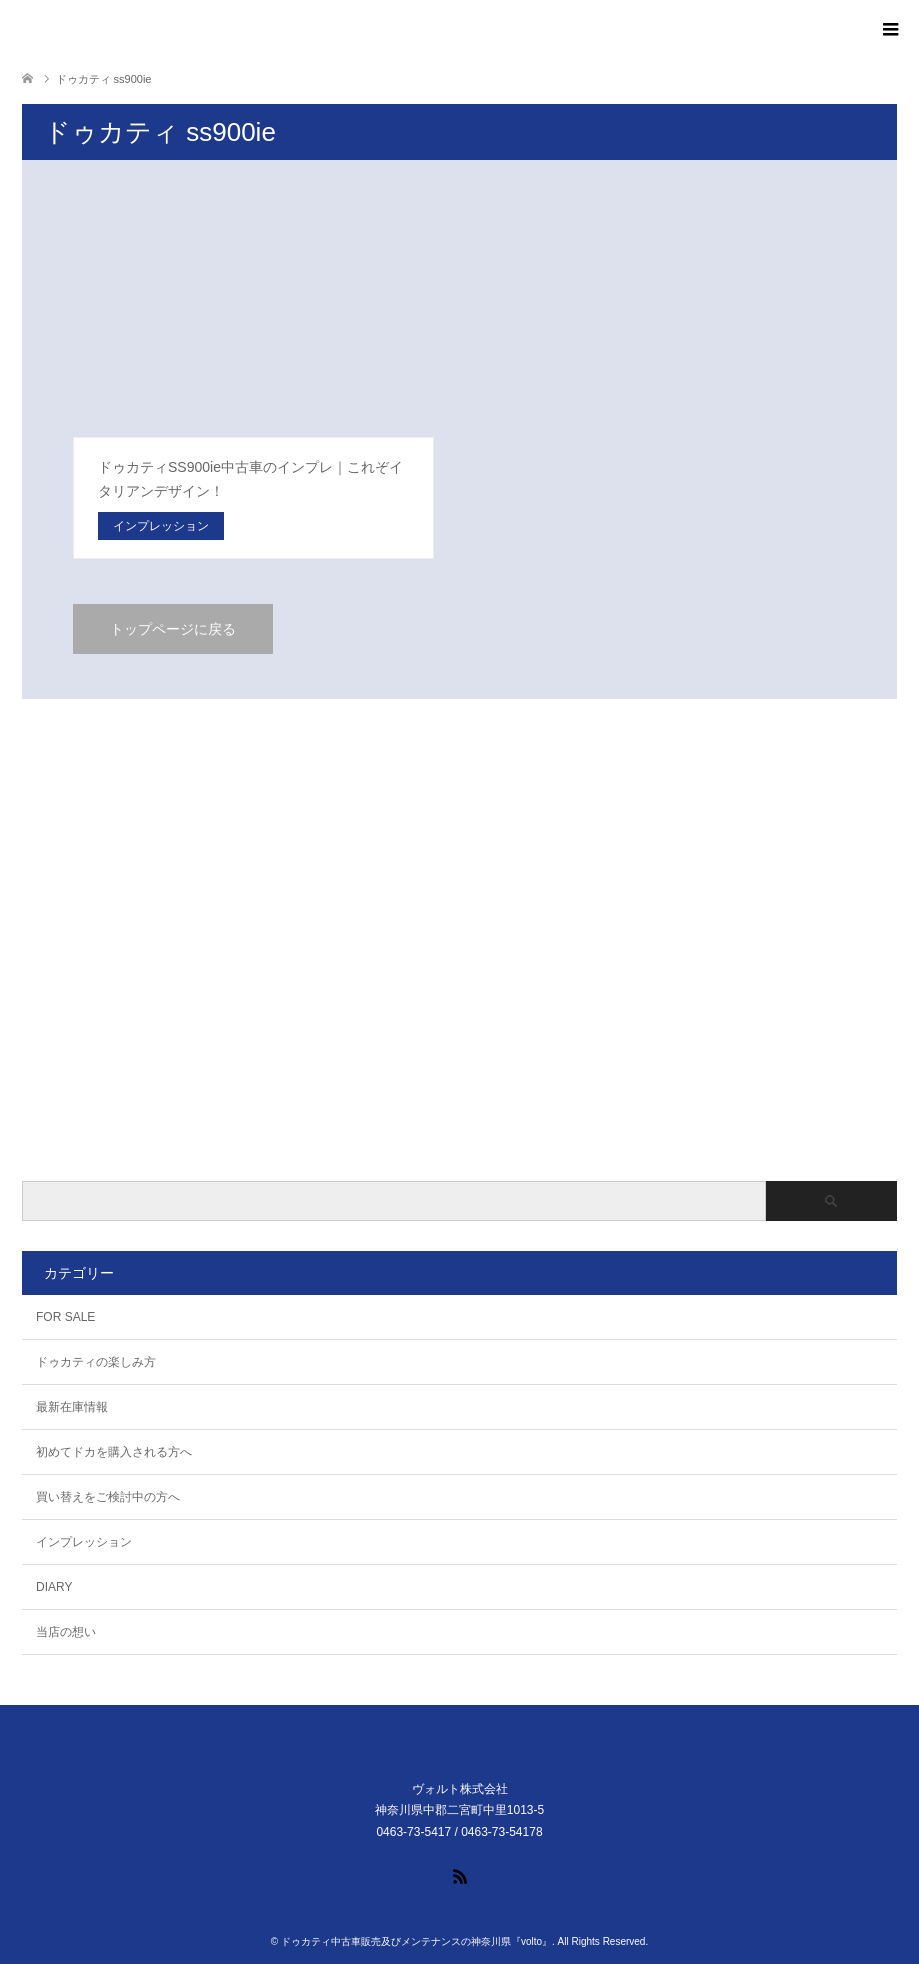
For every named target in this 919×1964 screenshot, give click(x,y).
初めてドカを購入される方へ (114, 1452)
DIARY (54, 1587)
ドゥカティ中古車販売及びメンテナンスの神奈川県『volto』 (416, 1941)
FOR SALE (65, 1317)
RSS (460, 1875)
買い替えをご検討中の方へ (108, 1497)
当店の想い (66, 1632)
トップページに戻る (173, 629)
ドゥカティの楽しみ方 (96, 1362)
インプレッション (84, 1542)
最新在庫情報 (72, 1407)
